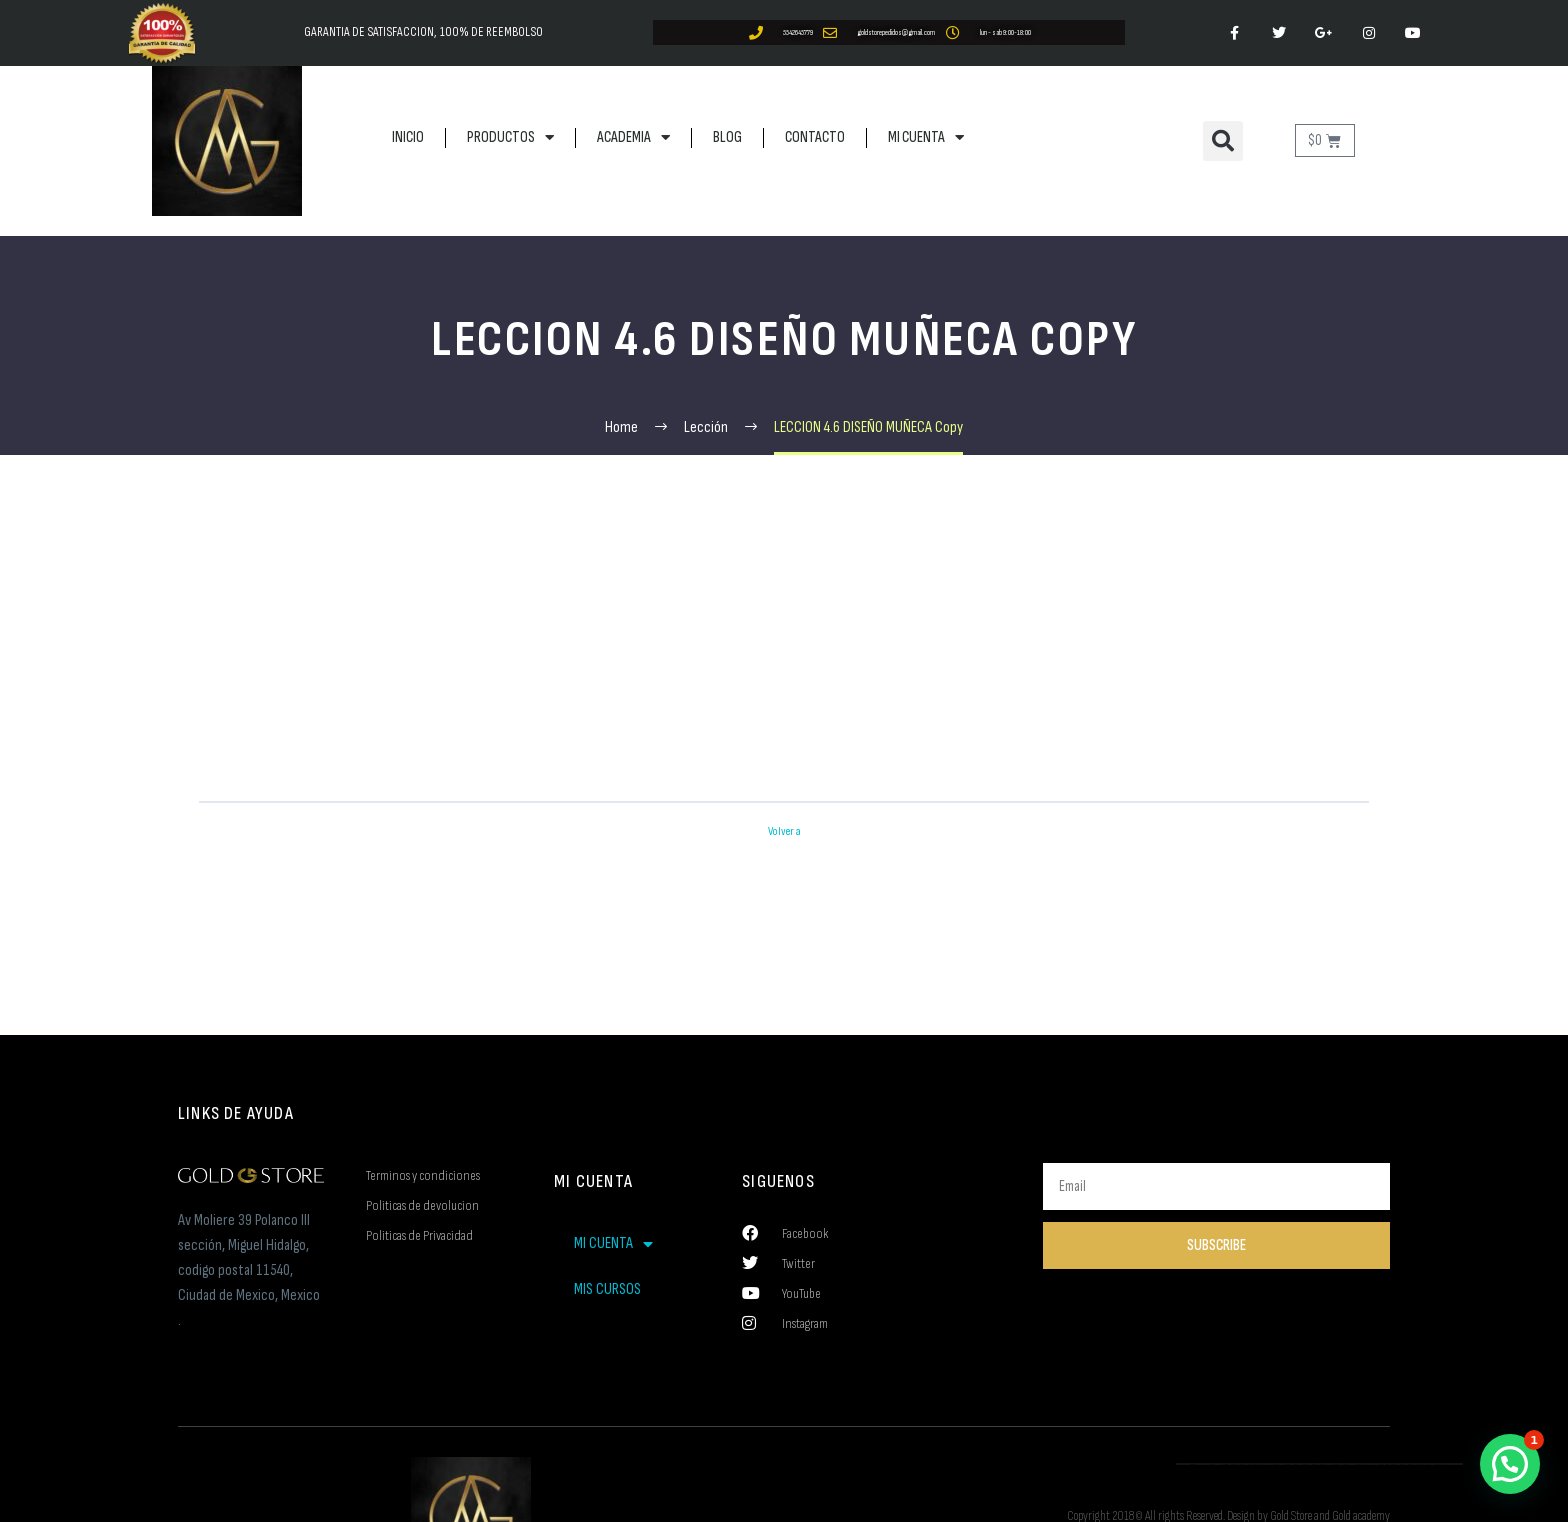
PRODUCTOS (510, 137)
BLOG (727, 137)
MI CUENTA (926, 137)
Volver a (784, 831)
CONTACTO (815, 137)
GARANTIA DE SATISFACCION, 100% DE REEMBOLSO (423, 32)
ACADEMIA (633, 137)
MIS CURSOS (607, 1289)
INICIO (408, 137)
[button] (1223, 141)
